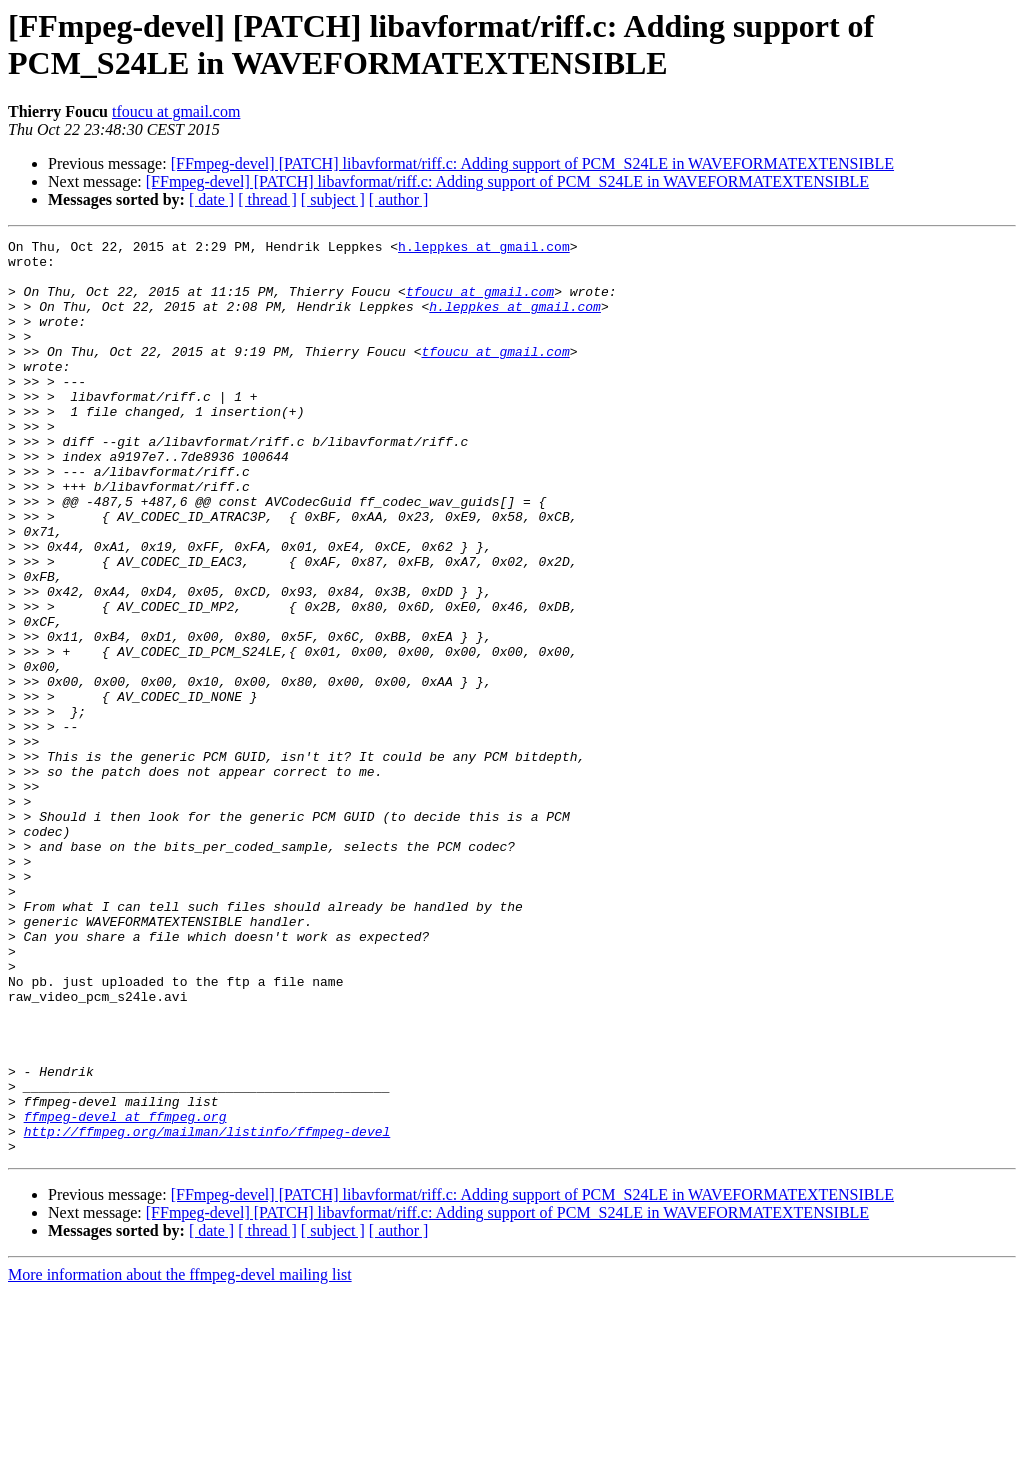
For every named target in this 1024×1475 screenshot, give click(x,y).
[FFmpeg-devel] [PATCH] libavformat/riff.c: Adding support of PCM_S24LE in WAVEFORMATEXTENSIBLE (532, 163)
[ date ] (211, 199)
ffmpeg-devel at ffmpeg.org (125, 1293)
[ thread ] (267, 199)
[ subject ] (333, 199)
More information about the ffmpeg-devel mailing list (180, 1457)
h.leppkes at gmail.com (484, 249)
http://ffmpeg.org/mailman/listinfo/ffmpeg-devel (207, 1311)
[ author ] (399, 199)
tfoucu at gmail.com (176, 111)
